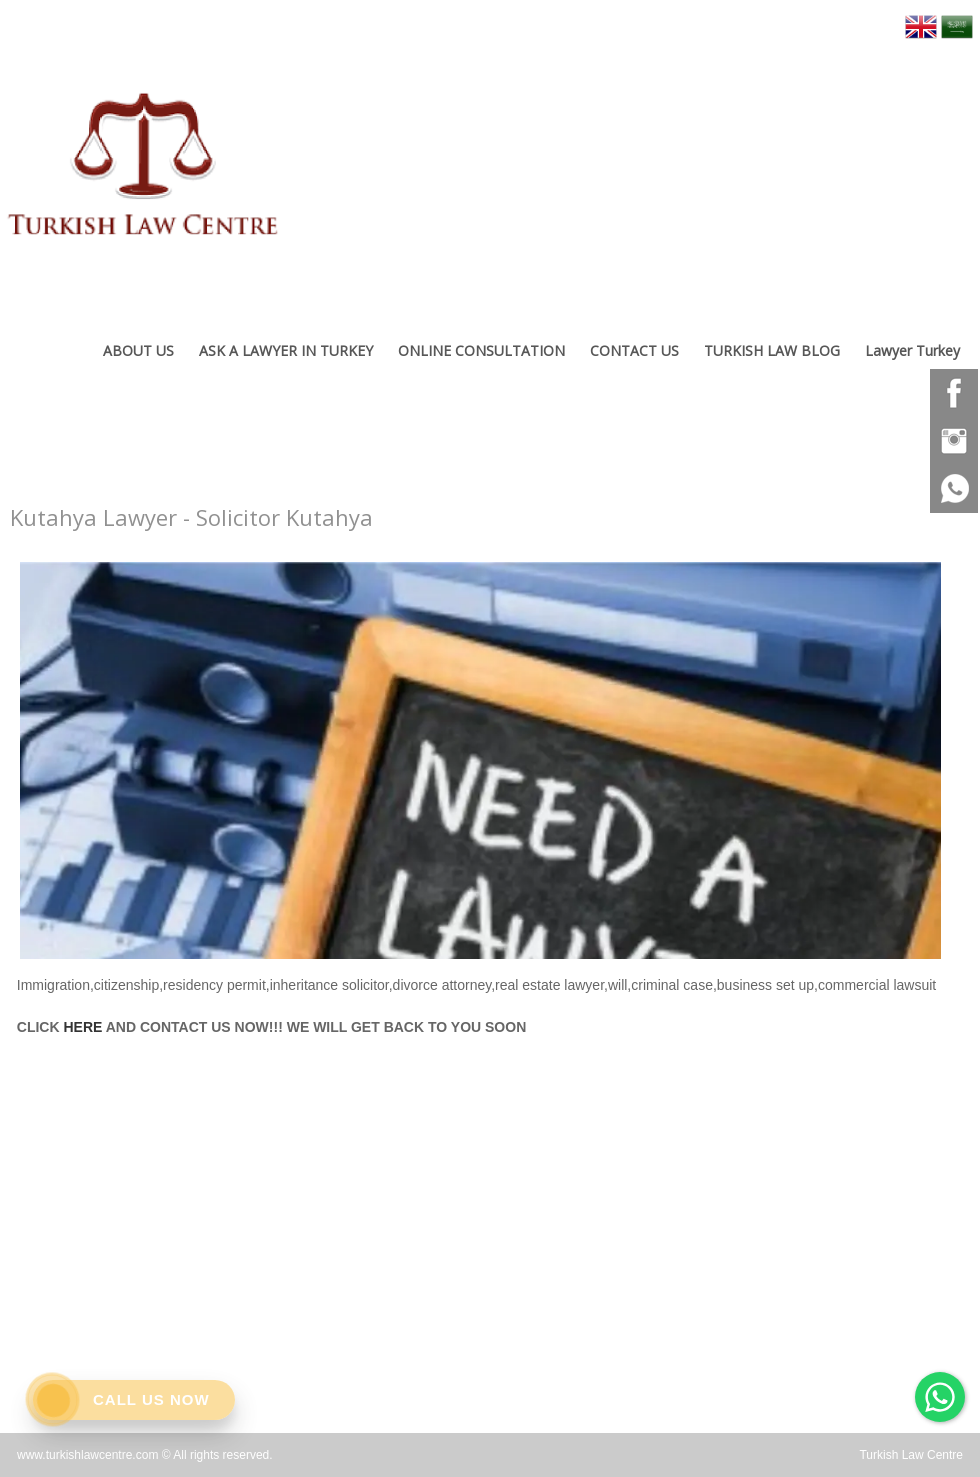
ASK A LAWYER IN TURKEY (286, 350)
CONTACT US (634, 350)
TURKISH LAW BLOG (772, 350)
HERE (82, 1027)
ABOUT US (138, 350)
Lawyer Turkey (912, 350)
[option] (480, 755)
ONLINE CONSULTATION (481, 350)
